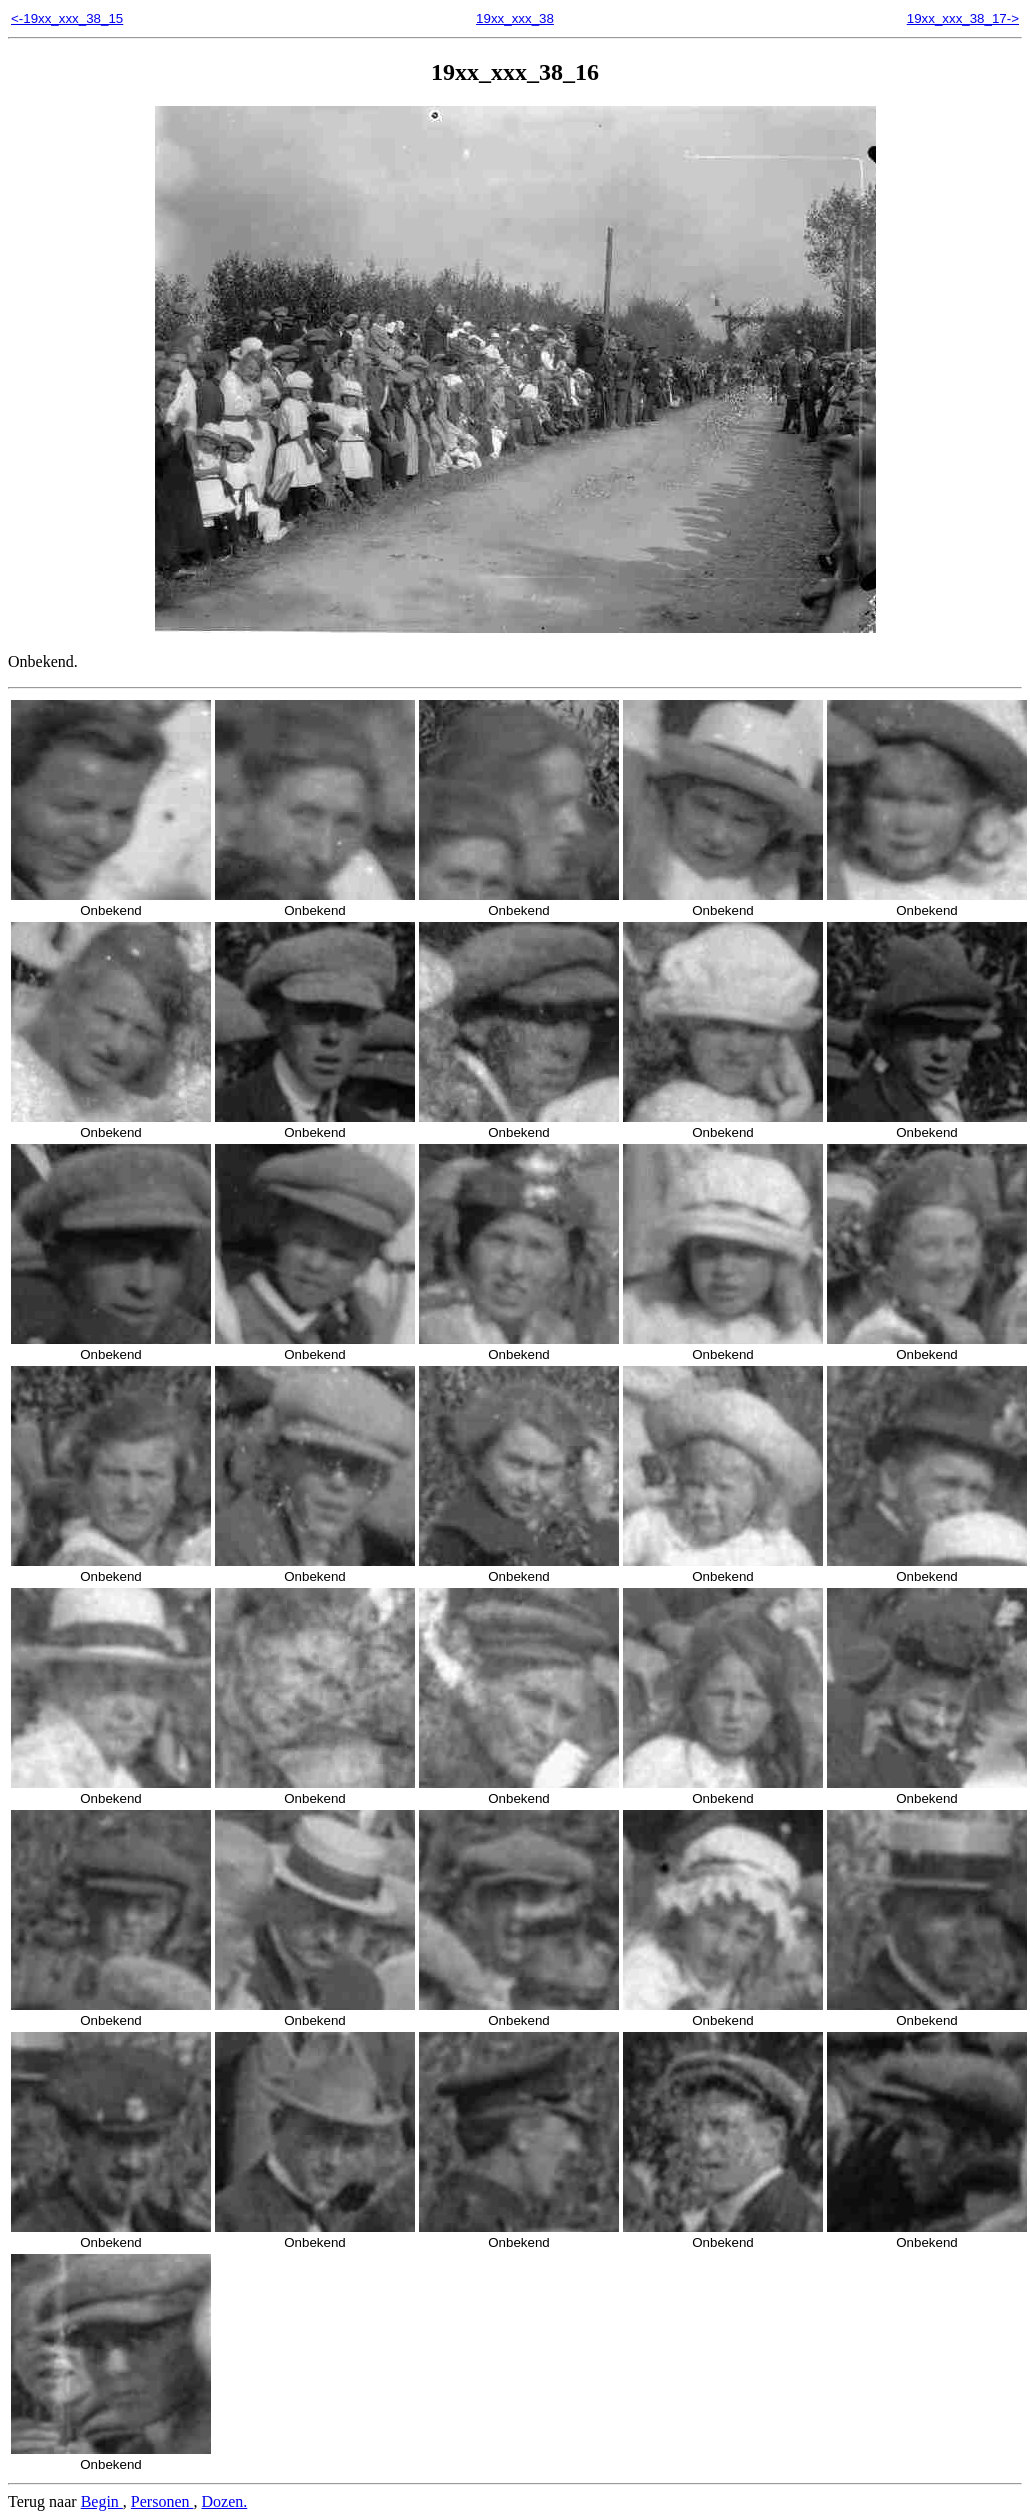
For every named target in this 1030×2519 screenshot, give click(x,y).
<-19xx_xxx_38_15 (67, 18)
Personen (162, 2501)
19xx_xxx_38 (515, 18)
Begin (102, 2501)
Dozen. (225, 2501)
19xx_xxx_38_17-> (963, 18)
